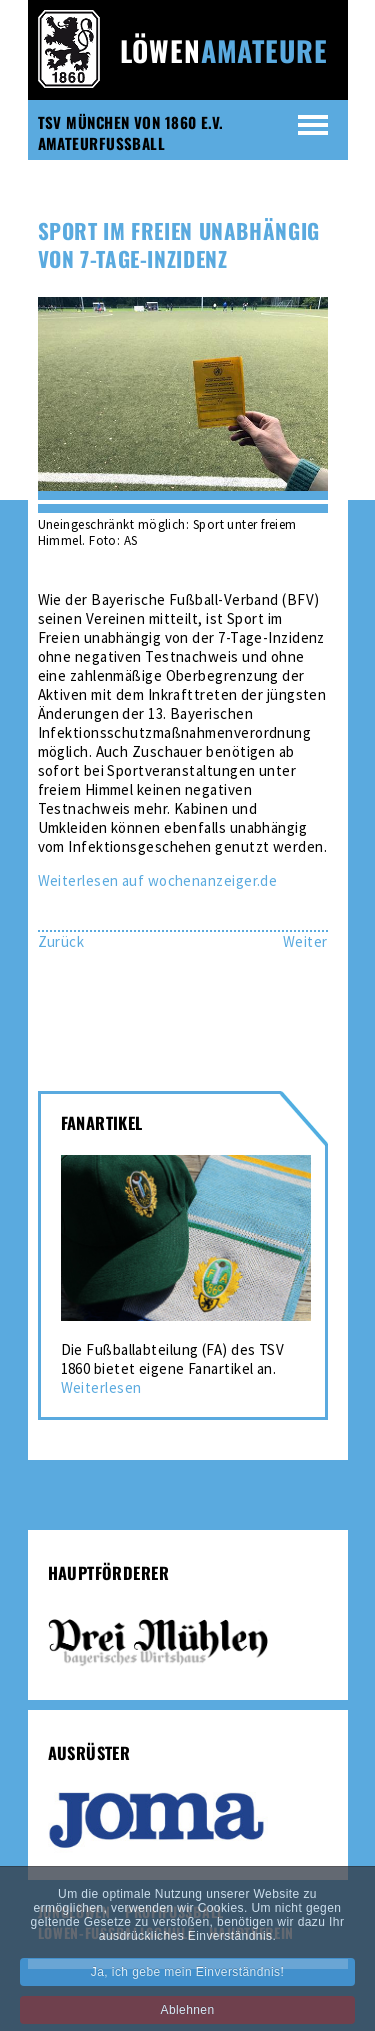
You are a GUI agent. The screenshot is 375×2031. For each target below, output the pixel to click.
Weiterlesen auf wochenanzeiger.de (158, 880)
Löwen (224, 50)
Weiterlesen (101, 1387)
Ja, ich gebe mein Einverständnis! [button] (187, 1986)
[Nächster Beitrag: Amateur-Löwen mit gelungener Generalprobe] (305, 941)
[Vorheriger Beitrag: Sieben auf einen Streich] (61, 941)
